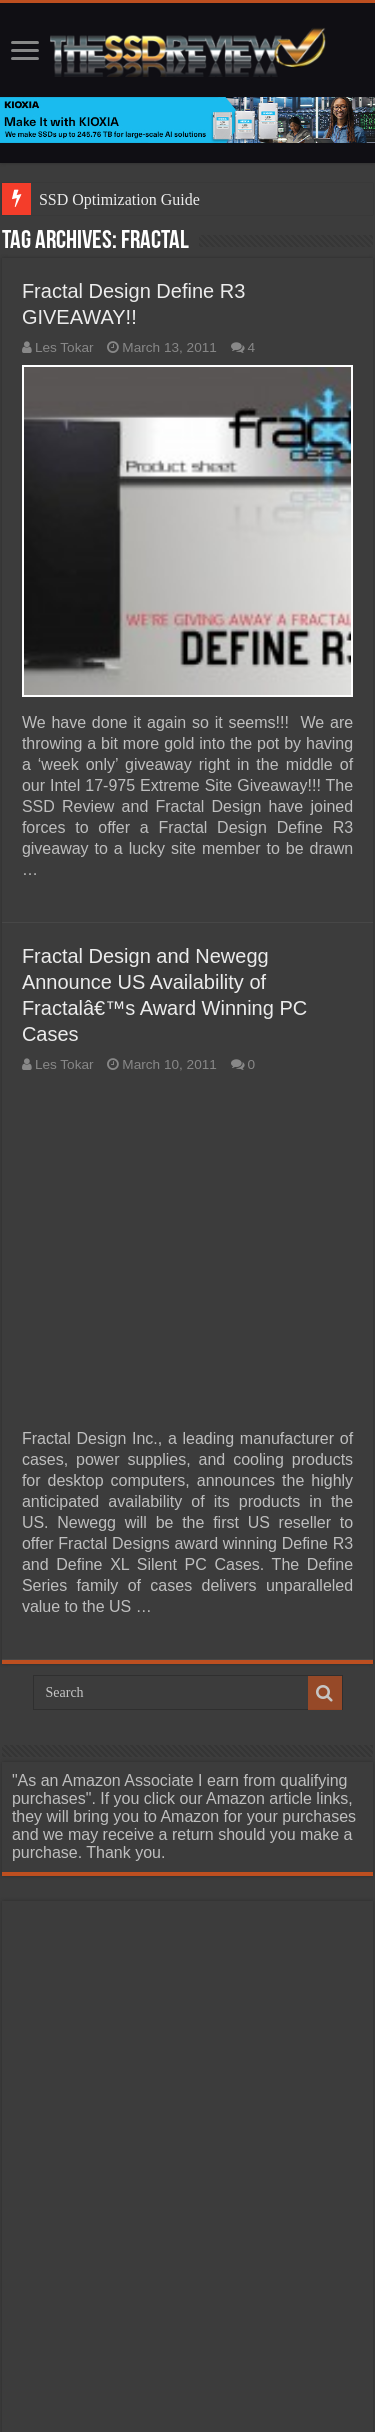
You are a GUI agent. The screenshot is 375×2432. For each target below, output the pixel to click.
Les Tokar (64, 347)
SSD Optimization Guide (119, 199)
